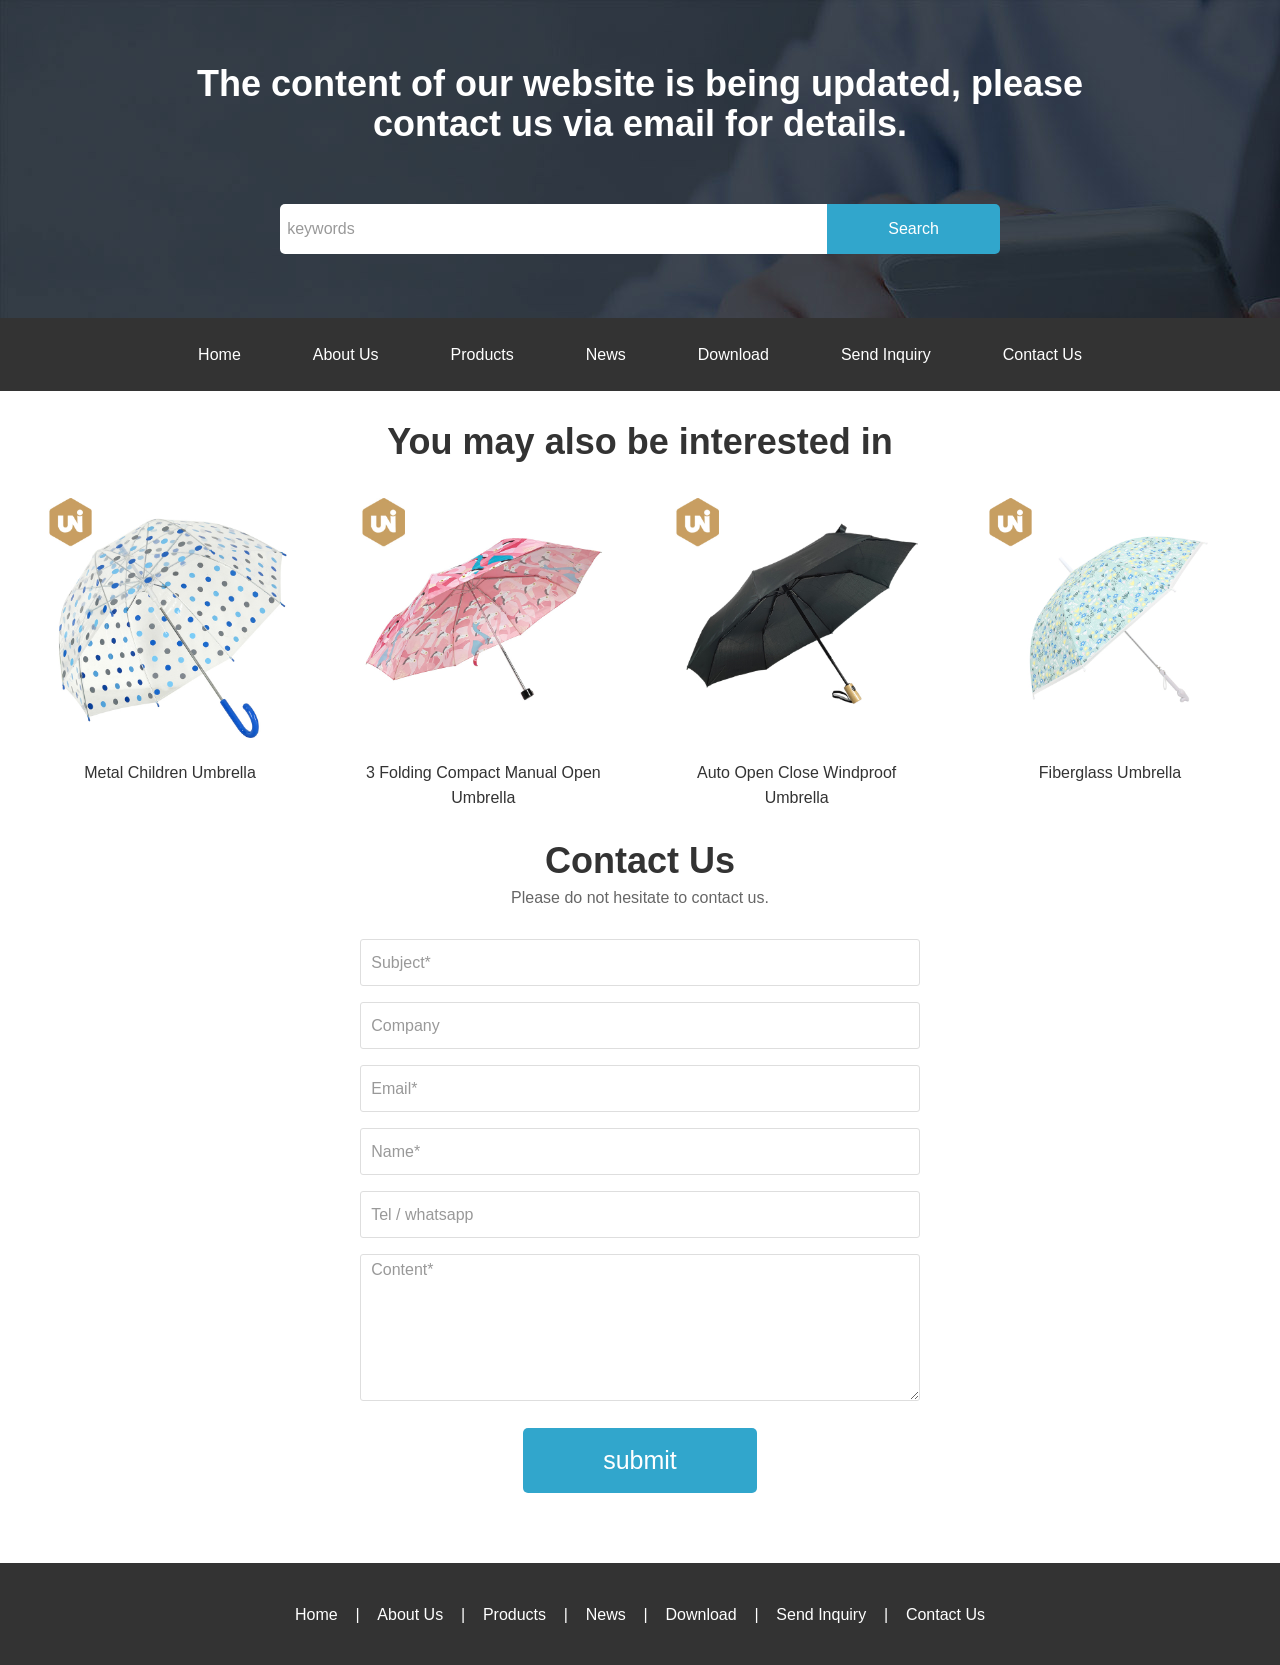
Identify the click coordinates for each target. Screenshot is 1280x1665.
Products (482, 354)
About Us (346, 354)
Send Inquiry (886, 354)
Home (219, 354)
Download (733, 354)
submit (640, 1460)
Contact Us (1042, 354)
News (606, 354)
